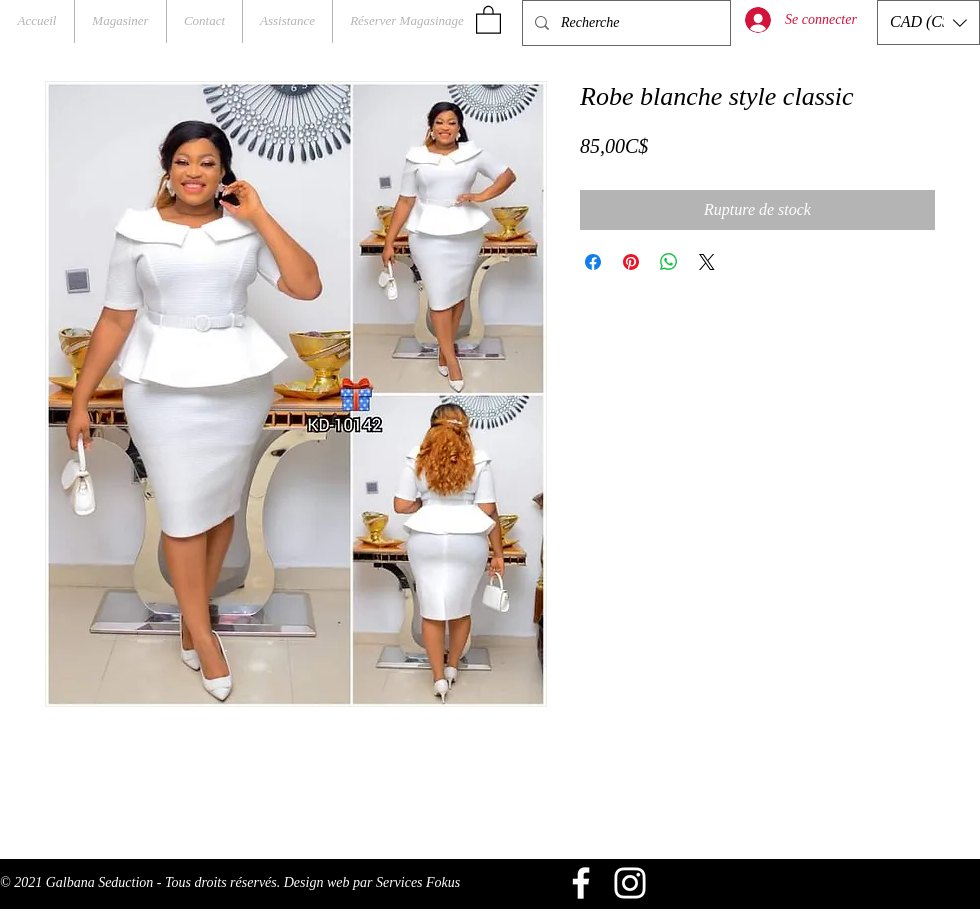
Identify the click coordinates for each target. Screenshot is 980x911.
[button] (488, 19)
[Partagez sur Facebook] (593, 262)
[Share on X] (707, 262)
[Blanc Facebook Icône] (581, 883)
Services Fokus (418, 882)
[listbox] (928, 22)
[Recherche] (624, 23)
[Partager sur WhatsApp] (669, 262)
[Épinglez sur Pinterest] (631, 262)
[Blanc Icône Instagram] (630, 883)
